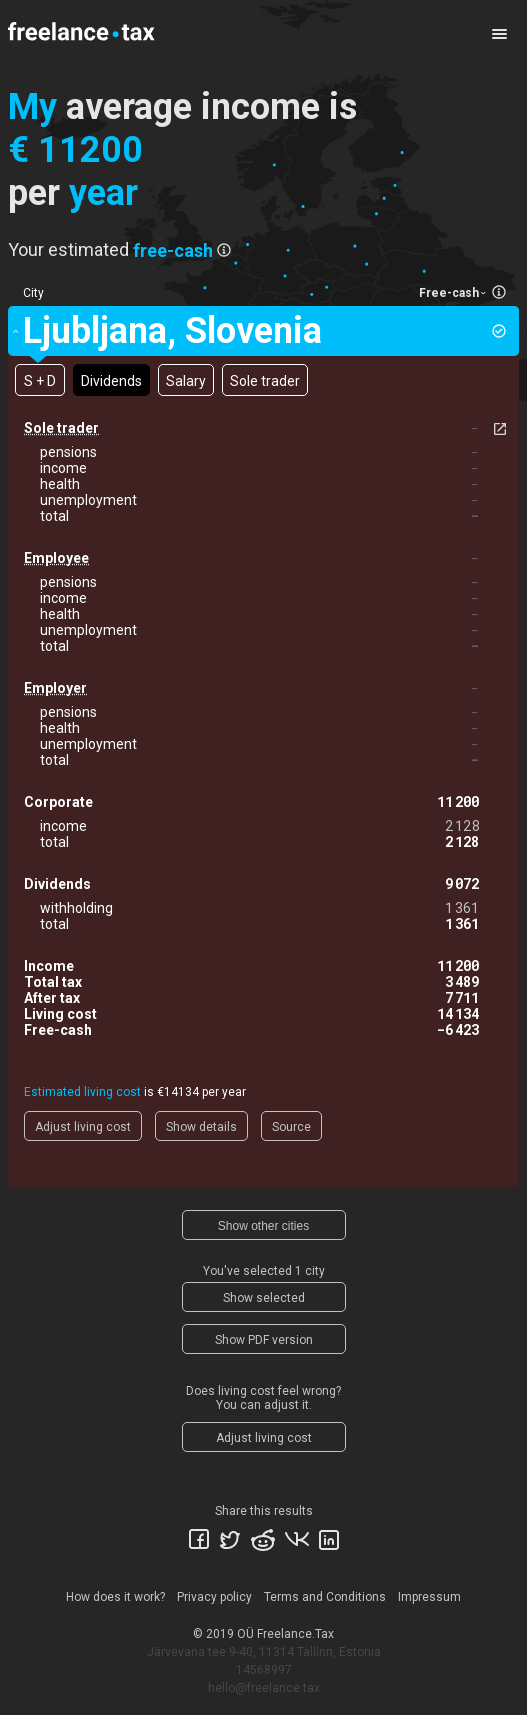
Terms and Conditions (325, 1597)
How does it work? (115, 1597)
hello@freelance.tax (264, 1688)
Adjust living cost (83, 1127)
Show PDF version (264, 1340)
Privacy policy (214, 1597)
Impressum (429, 1597)
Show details (201, 1127)
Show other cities (263, 1226)
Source (291, 1127)
